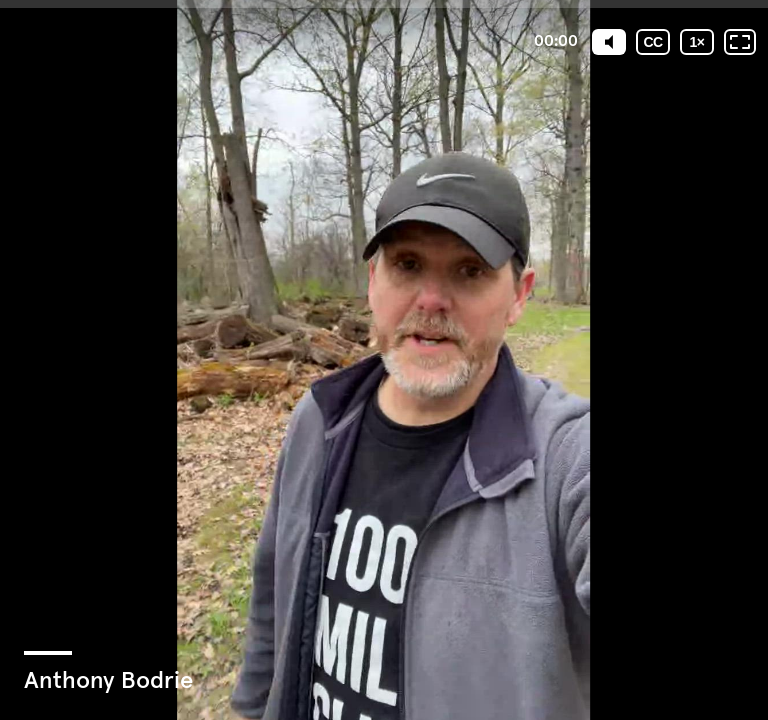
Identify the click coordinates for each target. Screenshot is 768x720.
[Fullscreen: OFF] (740, 42)
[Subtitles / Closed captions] (653, 42)
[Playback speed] (697, 42)
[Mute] (609, 42)
